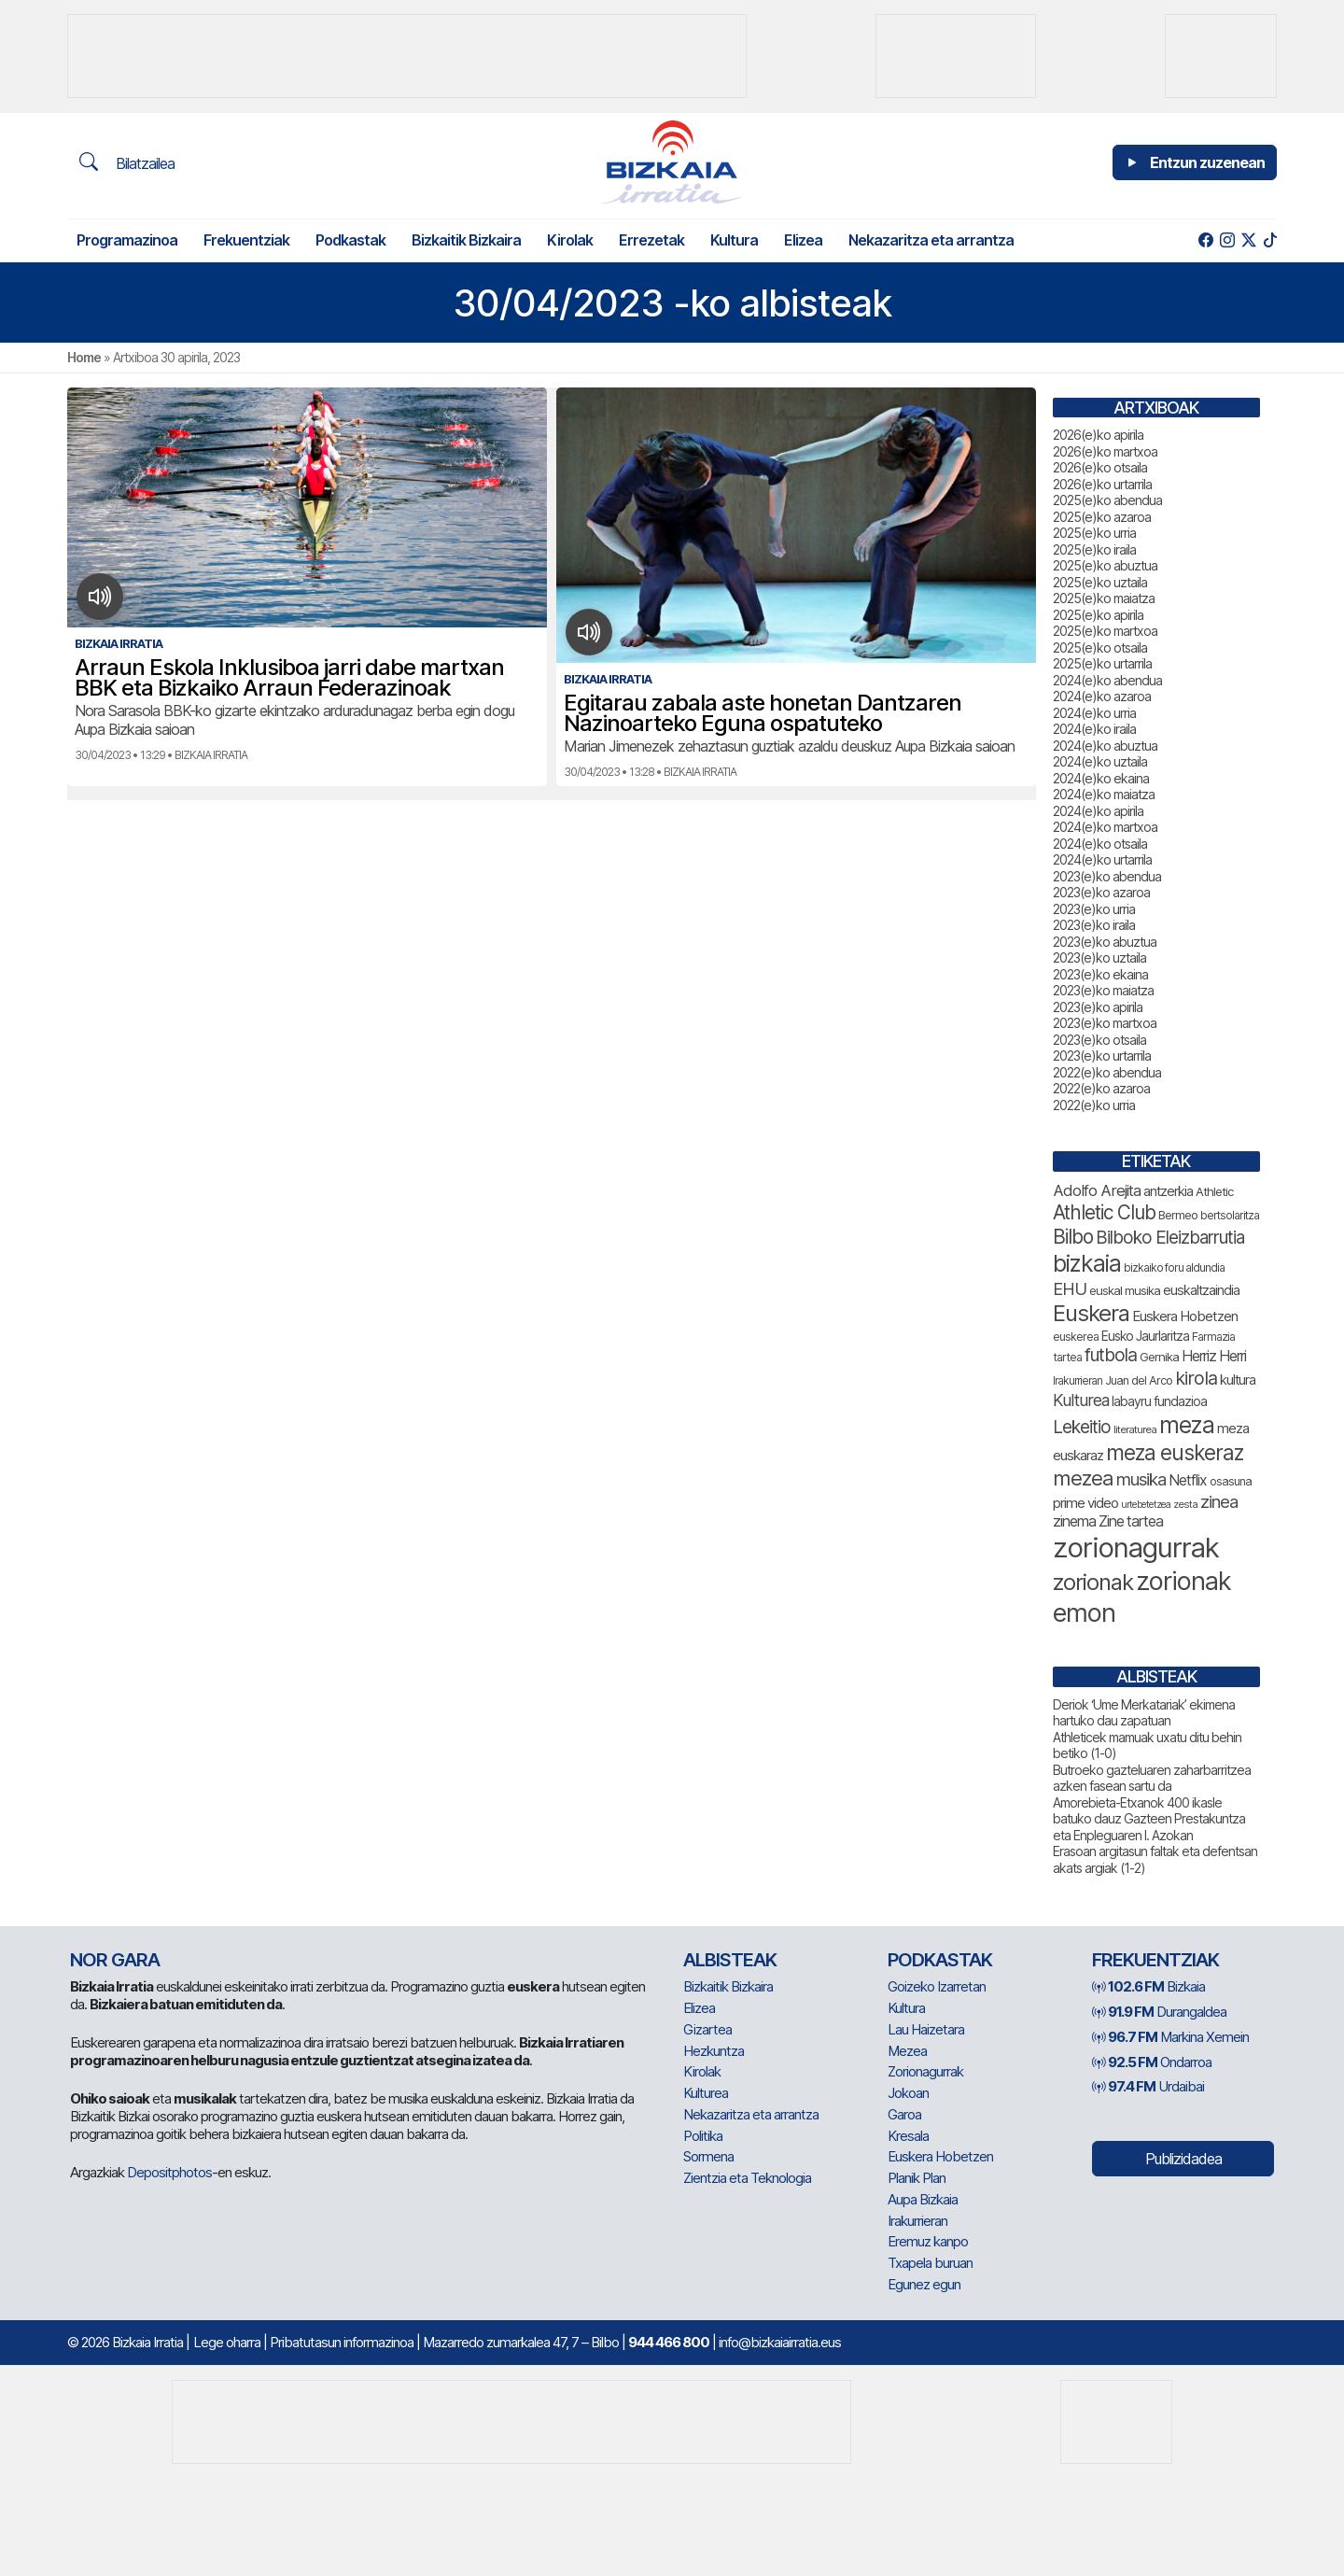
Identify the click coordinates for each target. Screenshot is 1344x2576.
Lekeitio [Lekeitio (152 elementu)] (1082, 1427)
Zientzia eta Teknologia (747, 2178)
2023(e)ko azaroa (1101, 892)
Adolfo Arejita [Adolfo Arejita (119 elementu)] (1097, 1190)
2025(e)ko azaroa (1102, 517)
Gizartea (707, 2029)
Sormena (708, 2156)
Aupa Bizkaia (923, 2199)
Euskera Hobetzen (940, 2156)
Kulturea (705, 2093)
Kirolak (570, 240)
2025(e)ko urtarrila (1102, 663)
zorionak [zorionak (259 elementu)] (1093, 1582)
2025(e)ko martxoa (1105, 631)
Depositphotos (169, 2172)
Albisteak (730, 1960)
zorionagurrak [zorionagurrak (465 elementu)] (1136, 1547)
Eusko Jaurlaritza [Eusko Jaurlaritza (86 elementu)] (1145, 1336)
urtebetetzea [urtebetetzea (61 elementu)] (1145, 1505)
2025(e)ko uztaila (1100, 582)
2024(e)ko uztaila (1100, 761)
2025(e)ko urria (1094, 533)
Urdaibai (1148, 2086)
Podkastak (350, 240)
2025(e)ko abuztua (1105, 565)
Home (84, 357)
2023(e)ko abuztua (1104, 942)
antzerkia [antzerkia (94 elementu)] (1168, 1191)
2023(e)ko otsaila (1099, 1040)
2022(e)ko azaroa (1101, 1088)
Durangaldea (1159, 2011)
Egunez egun (924, 2284)
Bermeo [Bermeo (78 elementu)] (1177, 1214)
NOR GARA (115, 1960)
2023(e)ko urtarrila (1102, 1055)
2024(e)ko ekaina (1101, 778)
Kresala (908, 2136)
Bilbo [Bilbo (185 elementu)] (1073, 1236)
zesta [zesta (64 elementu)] (1185, 1504)
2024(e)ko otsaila (1100, 844)
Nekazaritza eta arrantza (931, 240)
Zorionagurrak (925, 2071)
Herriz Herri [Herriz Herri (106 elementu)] (1214, 1356)
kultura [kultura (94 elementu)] (1237, 1380)
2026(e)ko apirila (1098, 435)
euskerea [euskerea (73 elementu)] (1076, 1337)
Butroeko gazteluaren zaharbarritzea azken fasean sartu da (1152, 1778)
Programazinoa (127, 240)
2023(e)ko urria (1094, 909)
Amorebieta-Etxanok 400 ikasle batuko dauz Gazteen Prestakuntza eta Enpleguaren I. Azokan (1149, 1819)
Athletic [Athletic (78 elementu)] (1214, 1191)
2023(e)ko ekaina (1100, 974)
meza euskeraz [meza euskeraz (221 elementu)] (1174, 1452)
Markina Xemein (1170, 2037)
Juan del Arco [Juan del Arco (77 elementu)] (1138, 1380)
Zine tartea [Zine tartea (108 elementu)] (1131, 1521)
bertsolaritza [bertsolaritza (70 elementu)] (1229, 1215)
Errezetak (651, 240)
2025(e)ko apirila (1098, 615)
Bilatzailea (127, 162)
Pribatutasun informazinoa (341, 2342)
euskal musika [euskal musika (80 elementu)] (1124, 1290)
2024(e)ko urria (1094, 713)
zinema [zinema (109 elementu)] (1074, 1521)
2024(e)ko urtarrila (1102, 859)
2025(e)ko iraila (1094, 549)
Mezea (907, 2051)
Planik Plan (916, 2178)
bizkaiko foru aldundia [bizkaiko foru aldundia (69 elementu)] (1174, 1267)
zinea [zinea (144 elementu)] (1219, 1501)
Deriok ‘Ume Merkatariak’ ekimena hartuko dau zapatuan (1144, 1712)
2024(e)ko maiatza (1104, 794)
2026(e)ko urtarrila (1102, 484)
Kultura (734, 240)
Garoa (904, 2114)
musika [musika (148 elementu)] (1141, 1479)
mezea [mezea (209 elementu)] (1083, 1478)
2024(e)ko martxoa (1105, 827)
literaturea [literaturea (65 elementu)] (1134, 1429)
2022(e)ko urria (1094, 1105)
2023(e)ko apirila (1097, 1007)
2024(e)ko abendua (1107, 680)
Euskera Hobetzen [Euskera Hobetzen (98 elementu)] (1185, 1316)
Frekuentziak (246, 240)
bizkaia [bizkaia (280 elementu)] (1087, 1263)
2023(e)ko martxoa (1104, 1023)
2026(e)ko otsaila (1100, 467)
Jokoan (908, 2093)
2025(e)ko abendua (1107, 500)
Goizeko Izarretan (937, 1986)
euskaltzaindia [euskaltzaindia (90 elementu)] (1201, 1290)
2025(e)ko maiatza (1104, 598)
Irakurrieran (917, 2221)
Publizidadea (1183, 2158)
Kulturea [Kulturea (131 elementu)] (1081, 1400)
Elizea (803, 240)
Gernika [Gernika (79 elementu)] (1159, 1356)
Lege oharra (226, 2342)
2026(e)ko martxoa (1105, 451)
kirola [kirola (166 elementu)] (1196, 1378)
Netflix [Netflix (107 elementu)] (1188, 1480)
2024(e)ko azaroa (1102, 696)
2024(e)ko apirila (1098, 811)
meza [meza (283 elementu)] (1186, 1425)
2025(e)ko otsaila (1100, 647)
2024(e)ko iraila (1094, 729)
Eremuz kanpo (928, 2241)
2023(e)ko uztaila (1099, 957)
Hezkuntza (713, 2051)
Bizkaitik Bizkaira (466, 240)
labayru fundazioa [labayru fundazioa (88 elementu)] (1159, 1401)
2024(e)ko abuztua (1105, 745)
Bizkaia (1148, 1986)
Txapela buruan (930, 2263)
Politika (702, 2136)
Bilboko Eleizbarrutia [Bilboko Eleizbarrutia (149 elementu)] (1170, 1237)
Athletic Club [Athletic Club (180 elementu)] (1104, 1212)
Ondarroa (1151, 2062)
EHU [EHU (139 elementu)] (1069, 1288)
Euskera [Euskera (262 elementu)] (1091, 1313)
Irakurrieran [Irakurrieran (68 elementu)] (1077, 1380)
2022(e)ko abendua (1107, 1072)
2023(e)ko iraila (1094, 925)
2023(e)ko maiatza (1103, 990)
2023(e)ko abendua (1107, 876)
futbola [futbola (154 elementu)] (1111, 1355)
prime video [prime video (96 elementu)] (1085, 1503)
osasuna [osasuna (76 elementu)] (1231, 1481)
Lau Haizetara (926, 2029)
